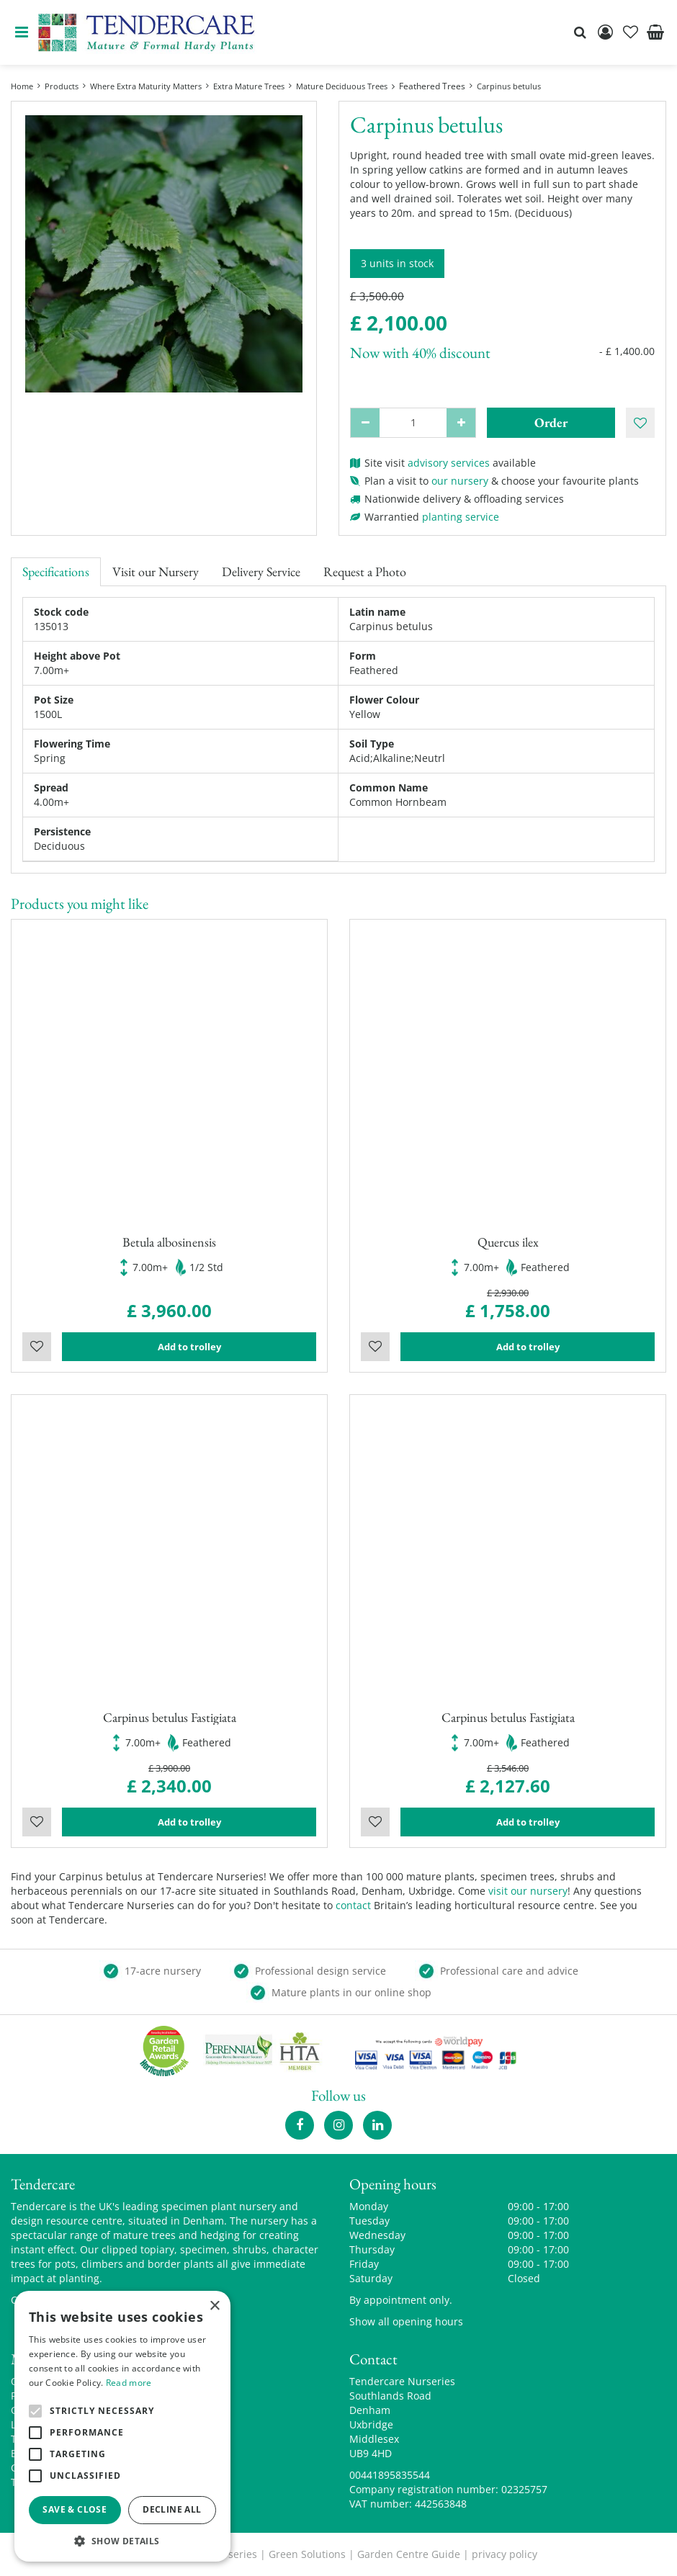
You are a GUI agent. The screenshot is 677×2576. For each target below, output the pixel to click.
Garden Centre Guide (408, 2554)
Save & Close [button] (74, 2509)
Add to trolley (189, 1346)
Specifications (55, 571)
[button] (122, 2540)
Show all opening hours (406, 2321)
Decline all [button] (172, 2509)
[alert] (122, 2426)
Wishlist (36, 1346)
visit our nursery (528, 1891)
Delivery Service (261, 571)
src (580, 32)
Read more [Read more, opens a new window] (129, 2383)
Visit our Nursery (155, 571)
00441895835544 (389, 2475)
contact (353, 1905)
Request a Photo (364, 571)
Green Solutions (307, 2554)
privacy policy (504, 2554)
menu (21, 32)
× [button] (214, 2306)
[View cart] (655, 32)
